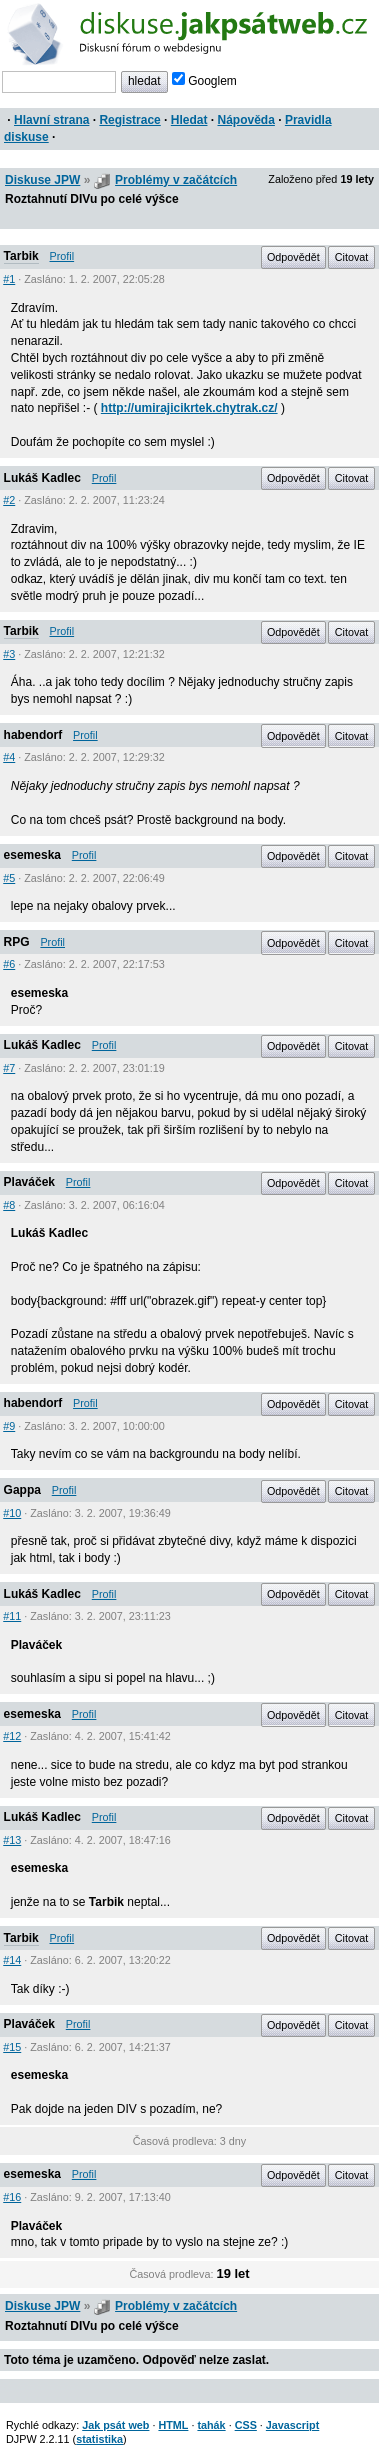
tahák (211, 2425)
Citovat (352, 257)
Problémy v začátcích (176, 180)
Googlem (204, 81)
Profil (62, 256)
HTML (173, 2425)
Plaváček (29, 1182)
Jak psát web (115, 2425)
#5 (9, 878)
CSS (246, 2425)
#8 (9, 1205)
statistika (99, 2439)
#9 (9, 1426)
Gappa (22, 1490)
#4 (9, 757)
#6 (9, 964)
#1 (9, 279)
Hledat (189, 120)
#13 (12, 1840)
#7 (9, 1068)
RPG (17, 942)
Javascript (292, 2425)
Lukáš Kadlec (42, 478)
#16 (12, 2197)
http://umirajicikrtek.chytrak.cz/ (189, 408)
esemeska (32, 855)
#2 (9, 500)
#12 (12, 1736)
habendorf (33, 735)
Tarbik (21, 256)
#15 (12, 2047)
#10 (12, 1513)
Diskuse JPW (42, 180)
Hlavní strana (51, 120)
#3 (9, 654)
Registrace (129, 120)
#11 (12, 1616)
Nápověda (246, 120)
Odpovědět (293, 257)
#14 (12, 1960)
